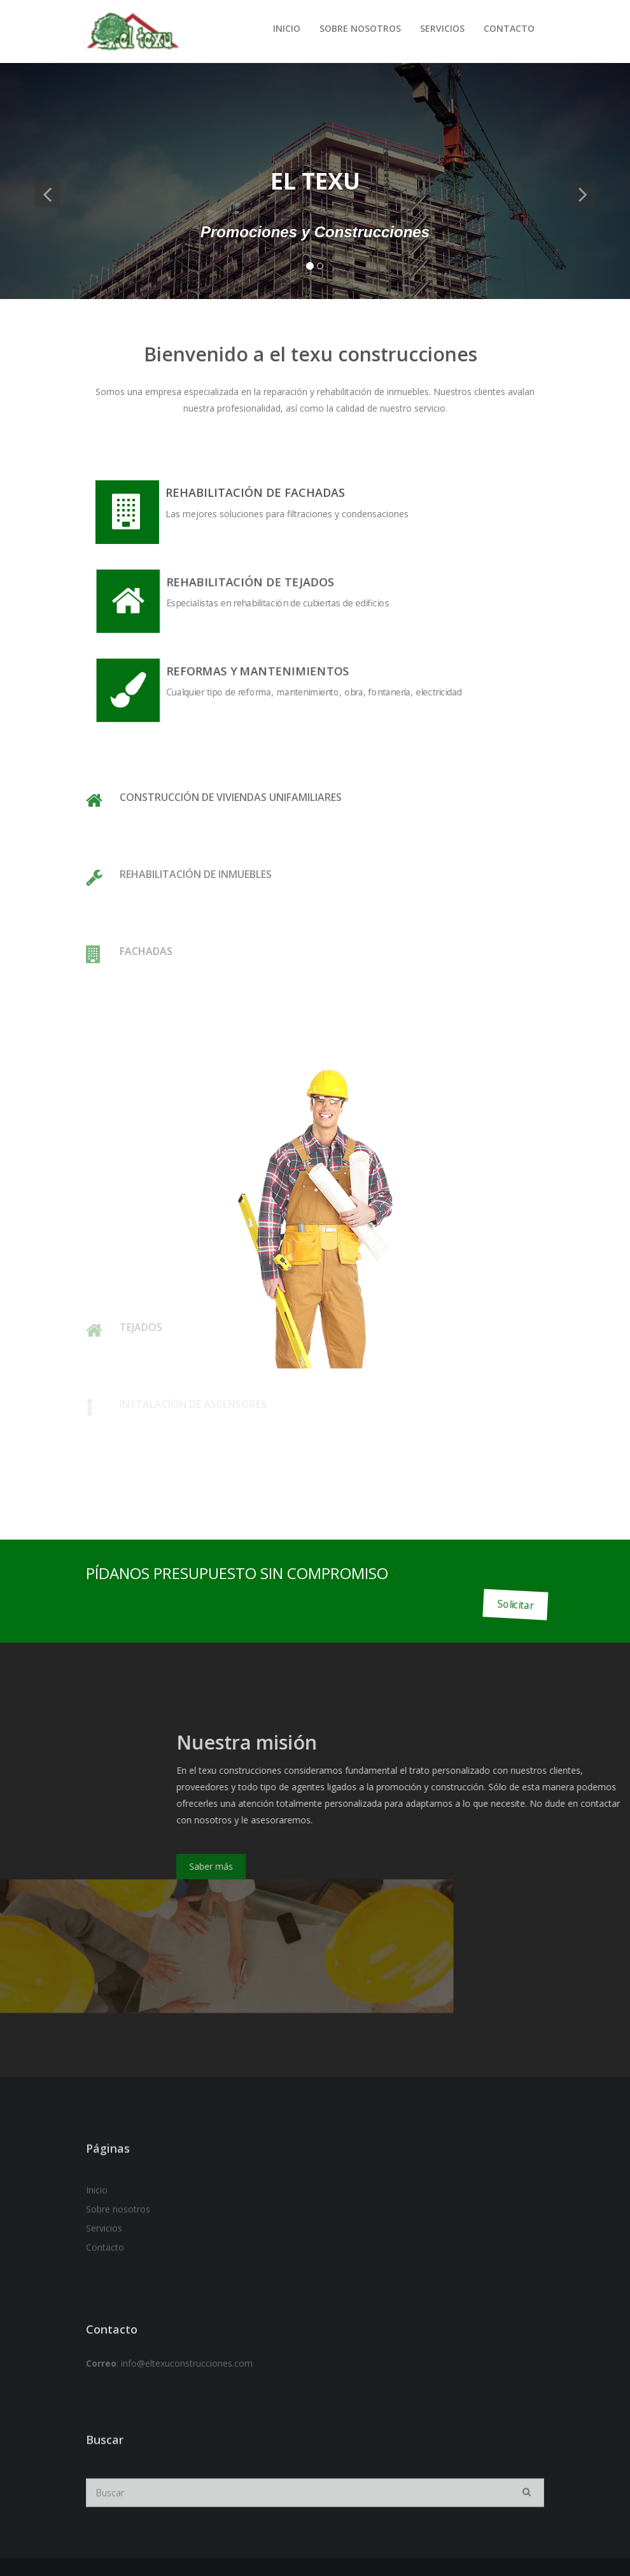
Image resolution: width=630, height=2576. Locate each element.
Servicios (442, 28)
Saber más (443, 1866)
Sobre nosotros (360, 28)
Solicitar (515, 1604)
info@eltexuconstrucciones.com (187, 2407)
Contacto (509, 28)
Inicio (286, 28)
